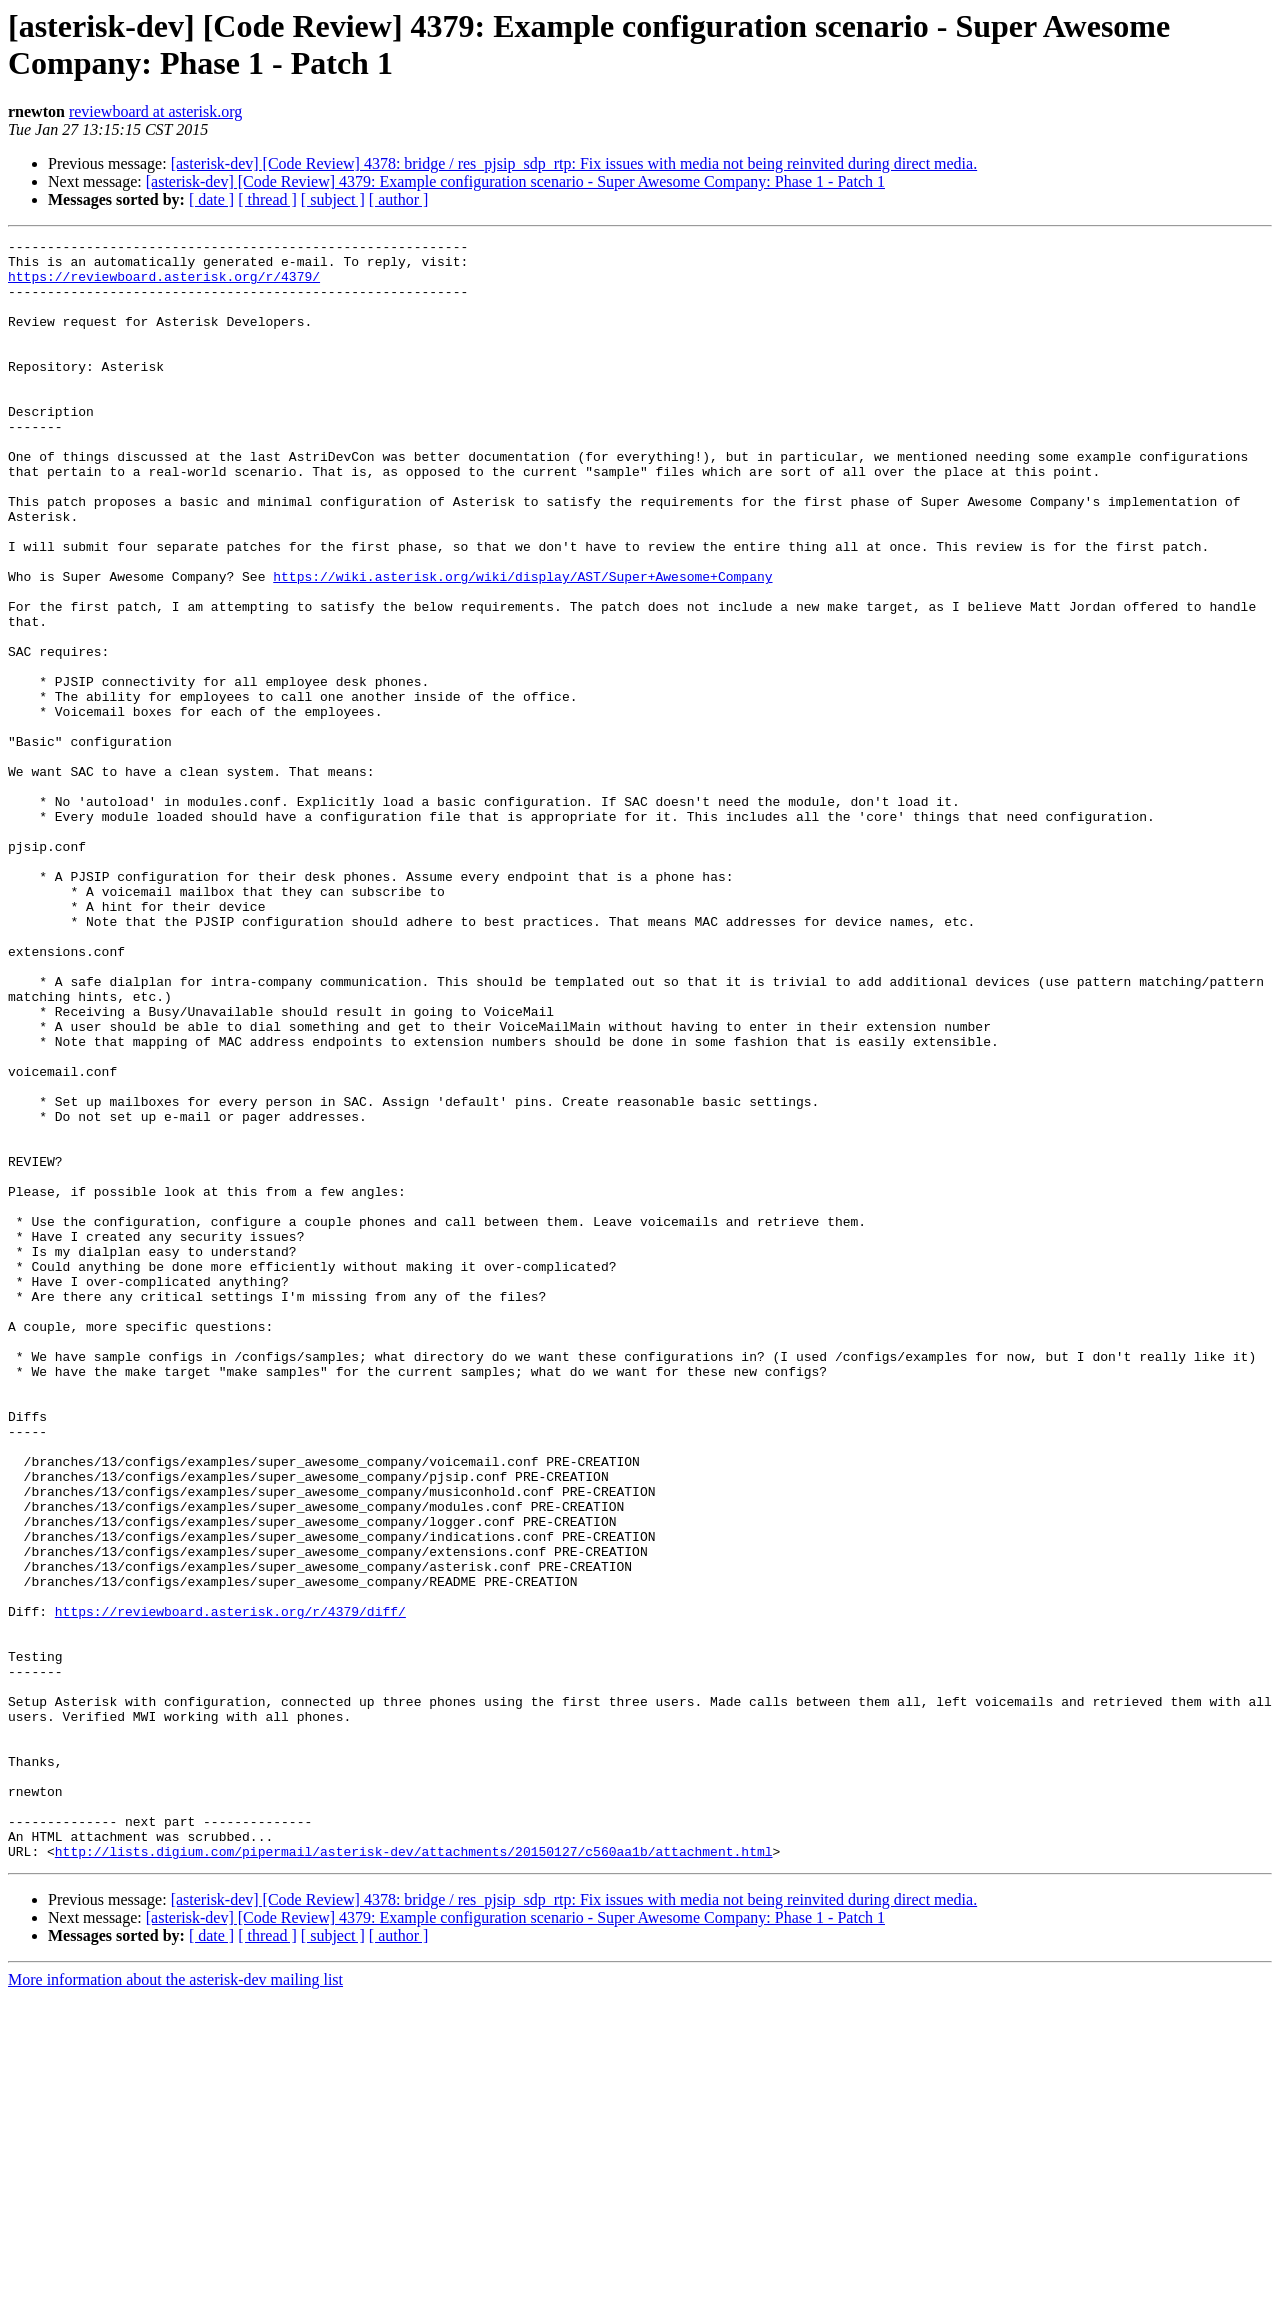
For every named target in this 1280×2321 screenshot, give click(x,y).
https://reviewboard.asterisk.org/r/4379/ (164, 285)
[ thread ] (267, 199)
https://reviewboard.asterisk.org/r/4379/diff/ (230, 1887)
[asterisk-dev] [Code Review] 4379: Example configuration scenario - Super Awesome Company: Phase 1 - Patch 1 (515, 181)
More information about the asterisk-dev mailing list (175, 2303)
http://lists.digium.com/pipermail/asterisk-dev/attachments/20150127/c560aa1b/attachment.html (414, 2175)
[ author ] (399, 199)
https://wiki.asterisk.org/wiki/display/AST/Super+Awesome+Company (522, 645)
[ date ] (211, 199)
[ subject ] (333, 199)
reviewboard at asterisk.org (155, 111)
